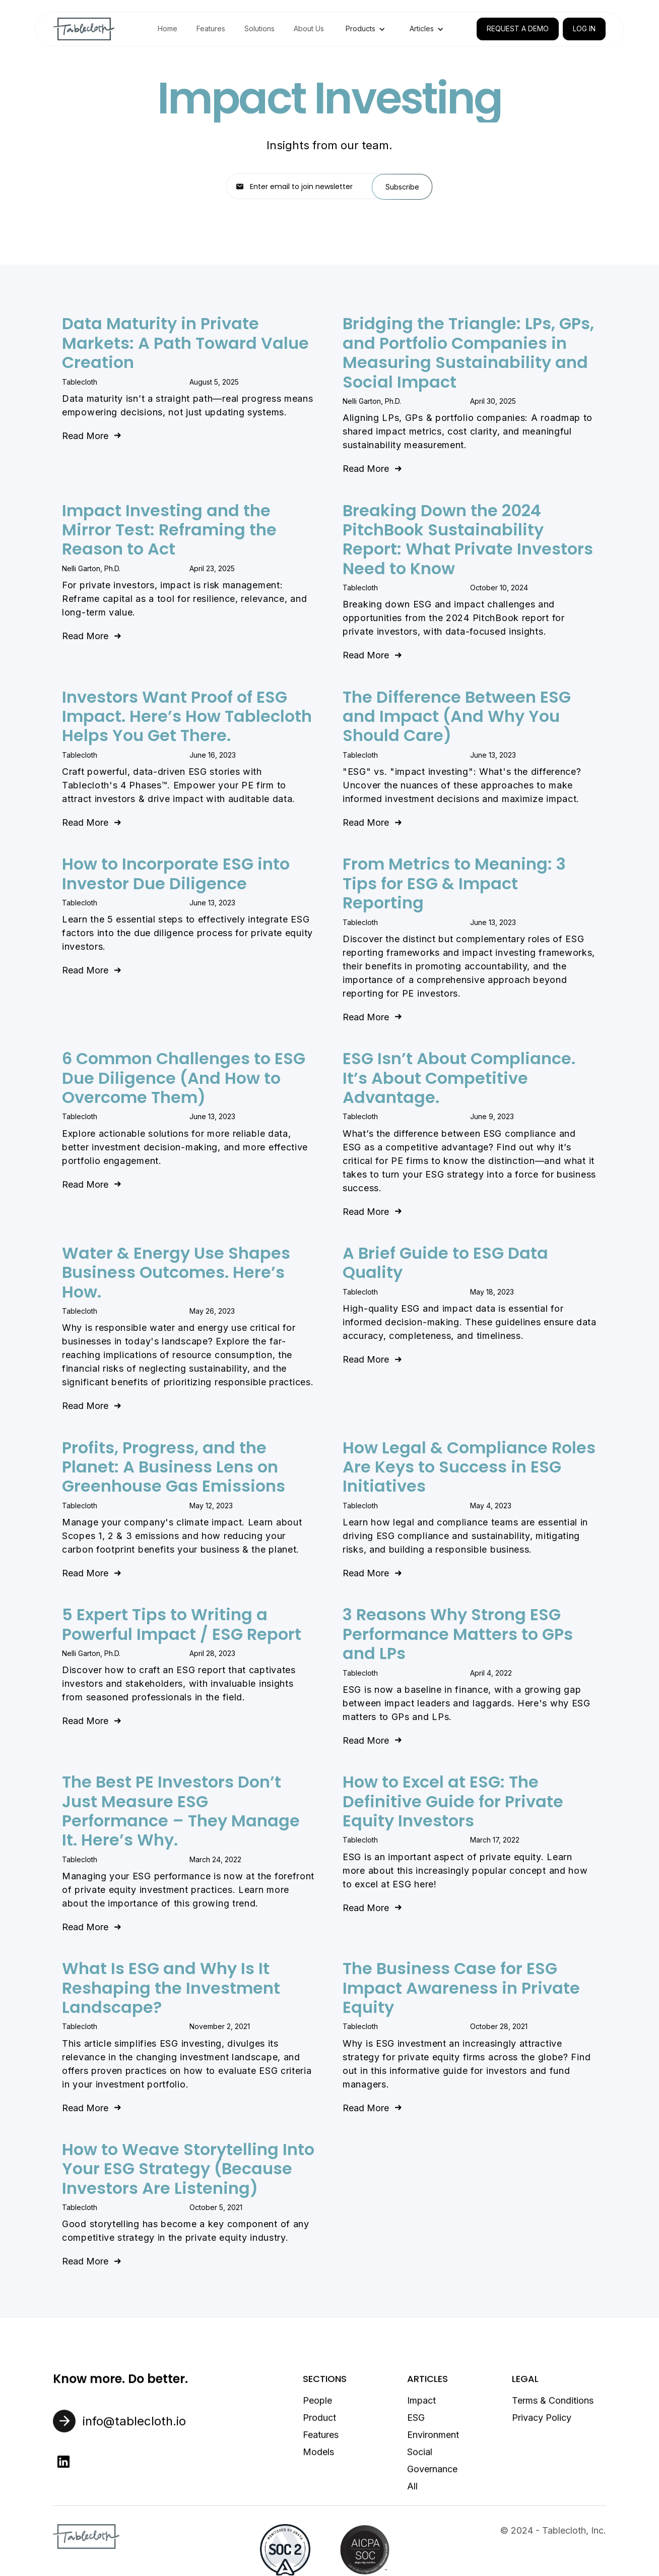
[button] (366, 29)
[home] (83, 29)
